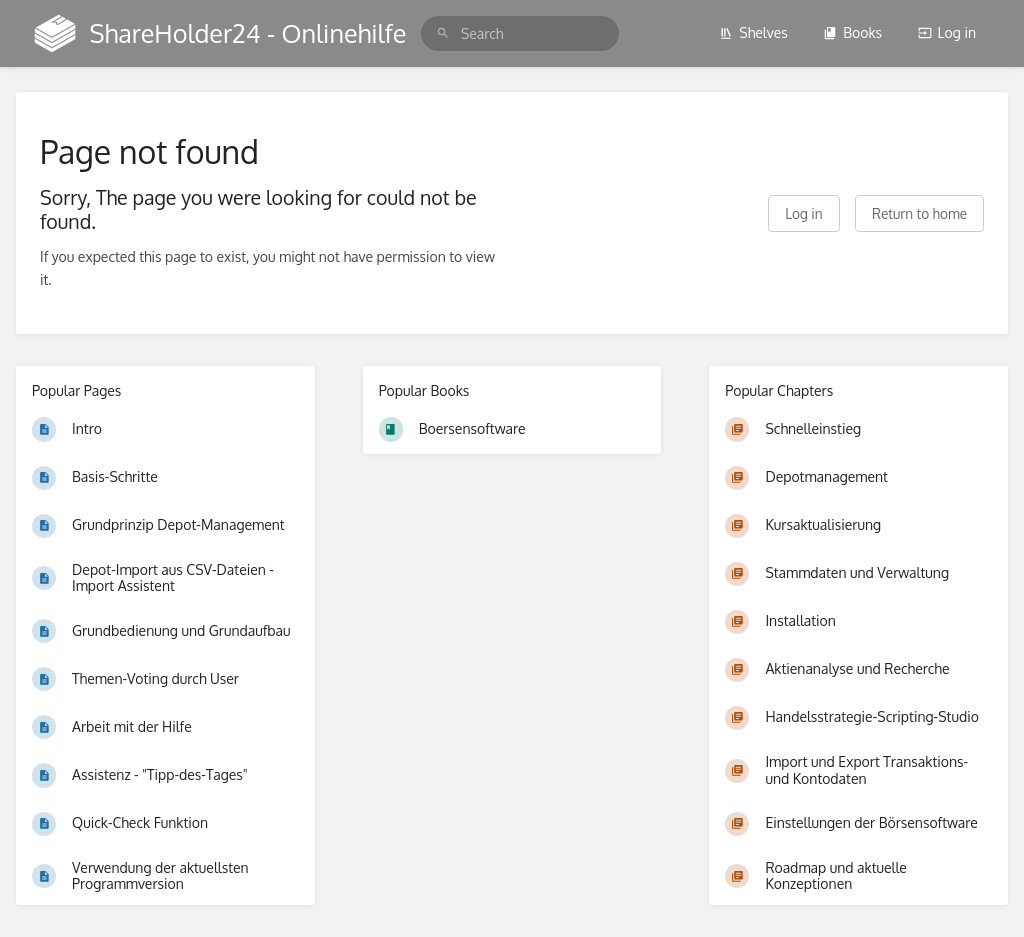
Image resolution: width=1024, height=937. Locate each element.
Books (852, 32)
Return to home (919, 213)
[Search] (443, 33)
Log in (947, 32)
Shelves (753, 32)
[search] (520, 33)
